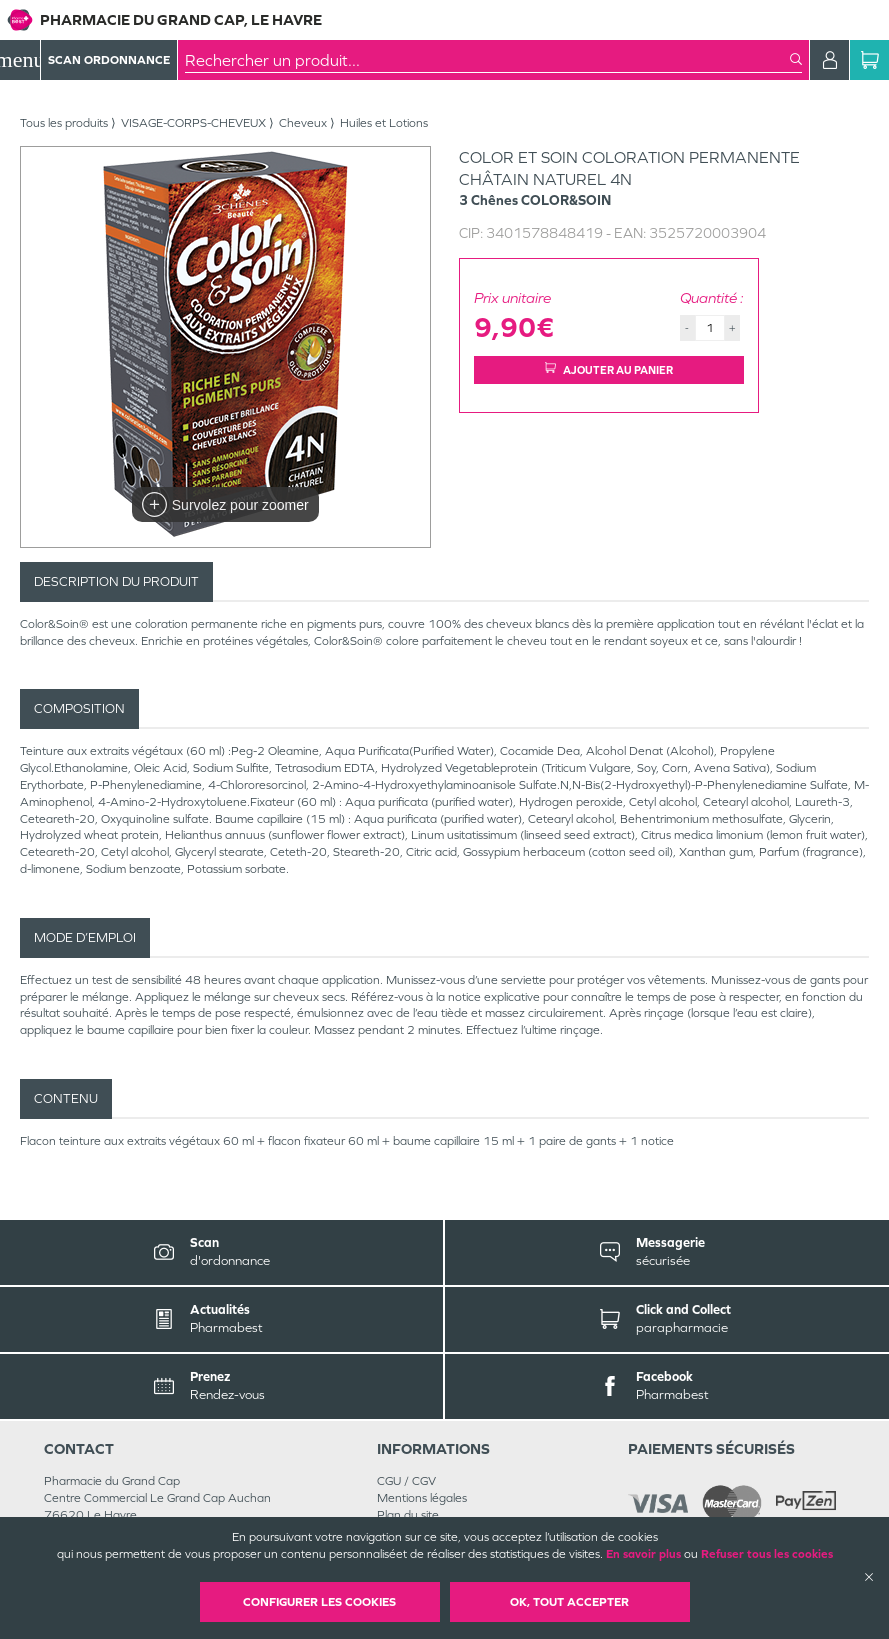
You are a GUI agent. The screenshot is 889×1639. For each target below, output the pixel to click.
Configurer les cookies (319, 1602)
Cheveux (303, 123)
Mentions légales (422, 1498)
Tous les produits (64, 123)
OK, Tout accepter (569, 1602)
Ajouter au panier (609, 369)
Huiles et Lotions (384, 123)
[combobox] (487, 60)
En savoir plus (643, 1554)
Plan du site (408, 1515)
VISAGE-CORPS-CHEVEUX (193, 123)
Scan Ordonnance (109, 60)
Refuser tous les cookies (767, 1554)
